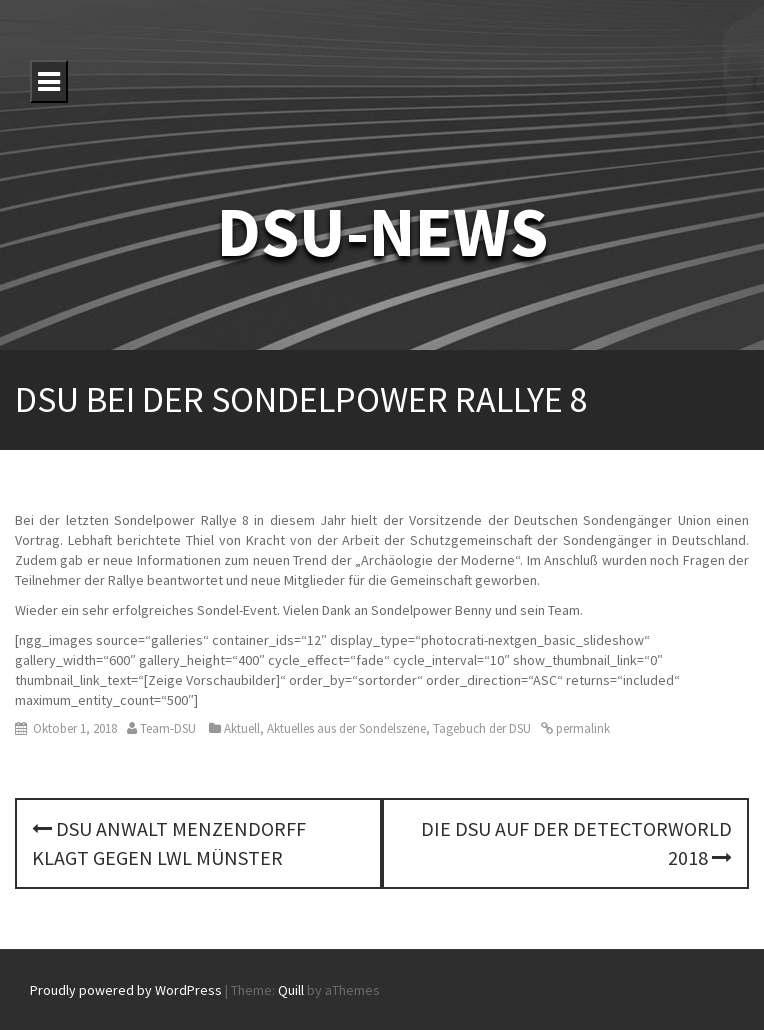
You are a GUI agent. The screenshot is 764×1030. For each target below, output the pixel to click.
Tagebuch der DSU (482, 728)
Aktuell (242, 728)
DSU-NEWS (382, 231)
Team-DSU (168, 728)
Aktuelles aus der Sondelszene (346, 728)
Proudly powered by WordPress (126, 990)
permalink (581, 728)
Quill (291, 990)
